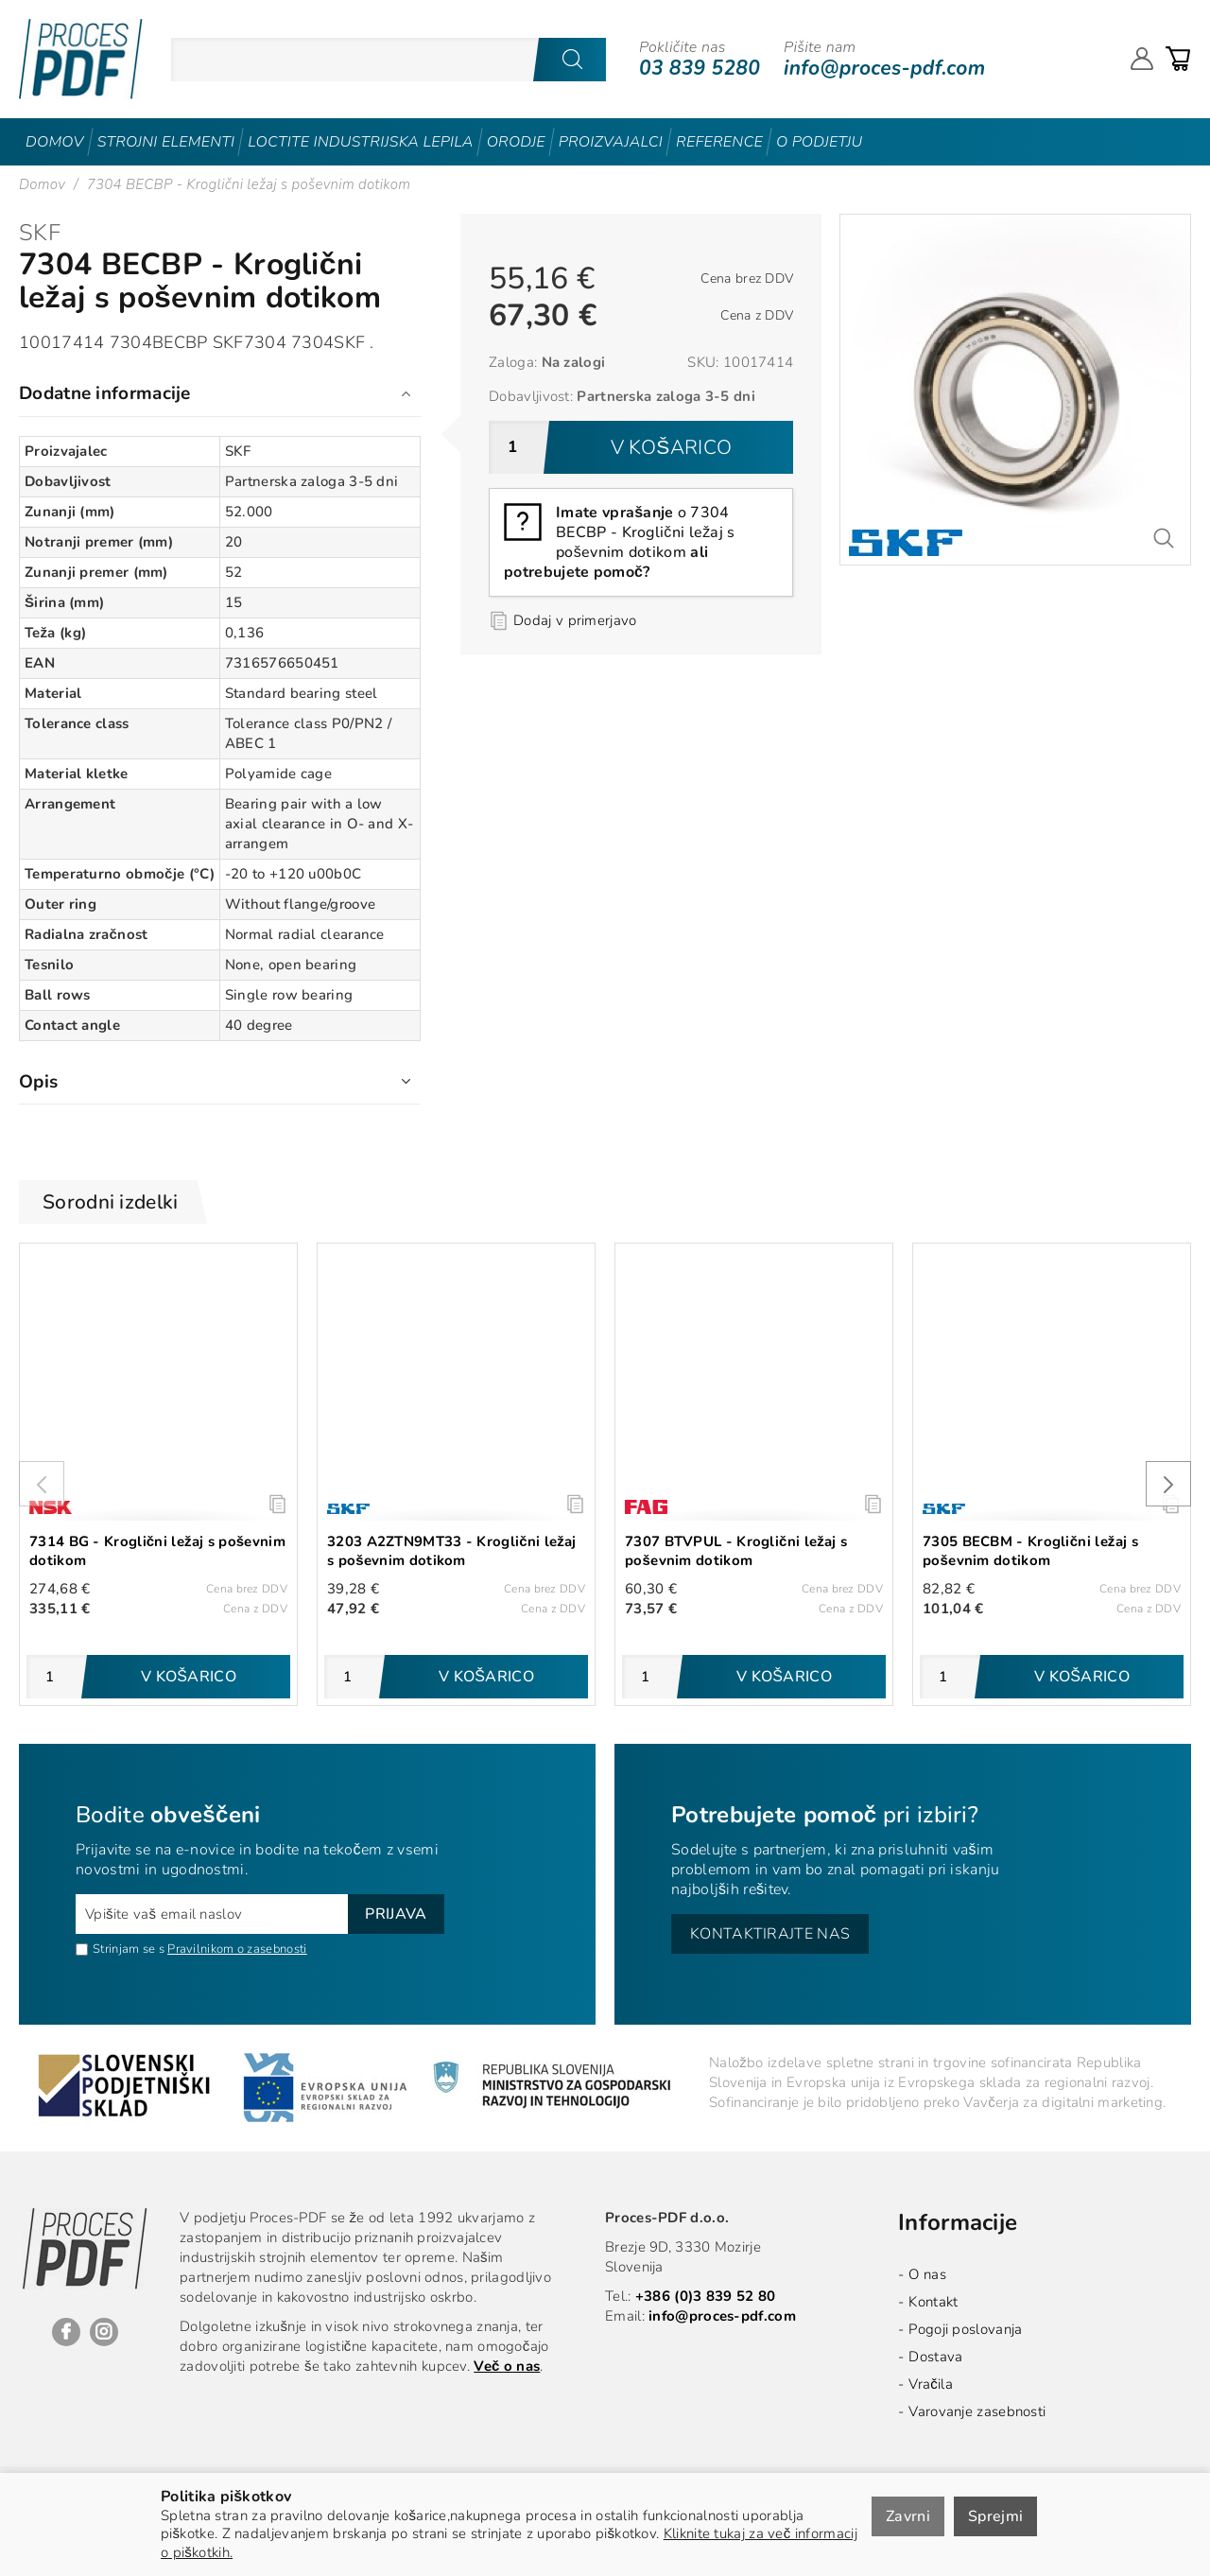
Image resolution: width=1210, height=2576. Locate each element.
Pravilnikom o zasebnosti (236, 1949)
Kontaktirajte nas (770, 1933)
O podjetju (819, 141)
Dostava (935, 2356)
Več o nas (507, 2366)
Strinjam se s (120, 1949)
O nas (927, 2274)
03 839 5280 (699, 68)
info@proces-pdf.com (884, 68)
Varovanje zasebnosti (977, 2411)
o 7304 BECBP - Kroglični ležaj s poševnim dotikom (619, 542)
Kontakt (933, 2301)
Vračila (930, 2384)
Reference (719, 141)
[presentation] (41, 1483)
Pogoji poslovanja (965, 2329)
